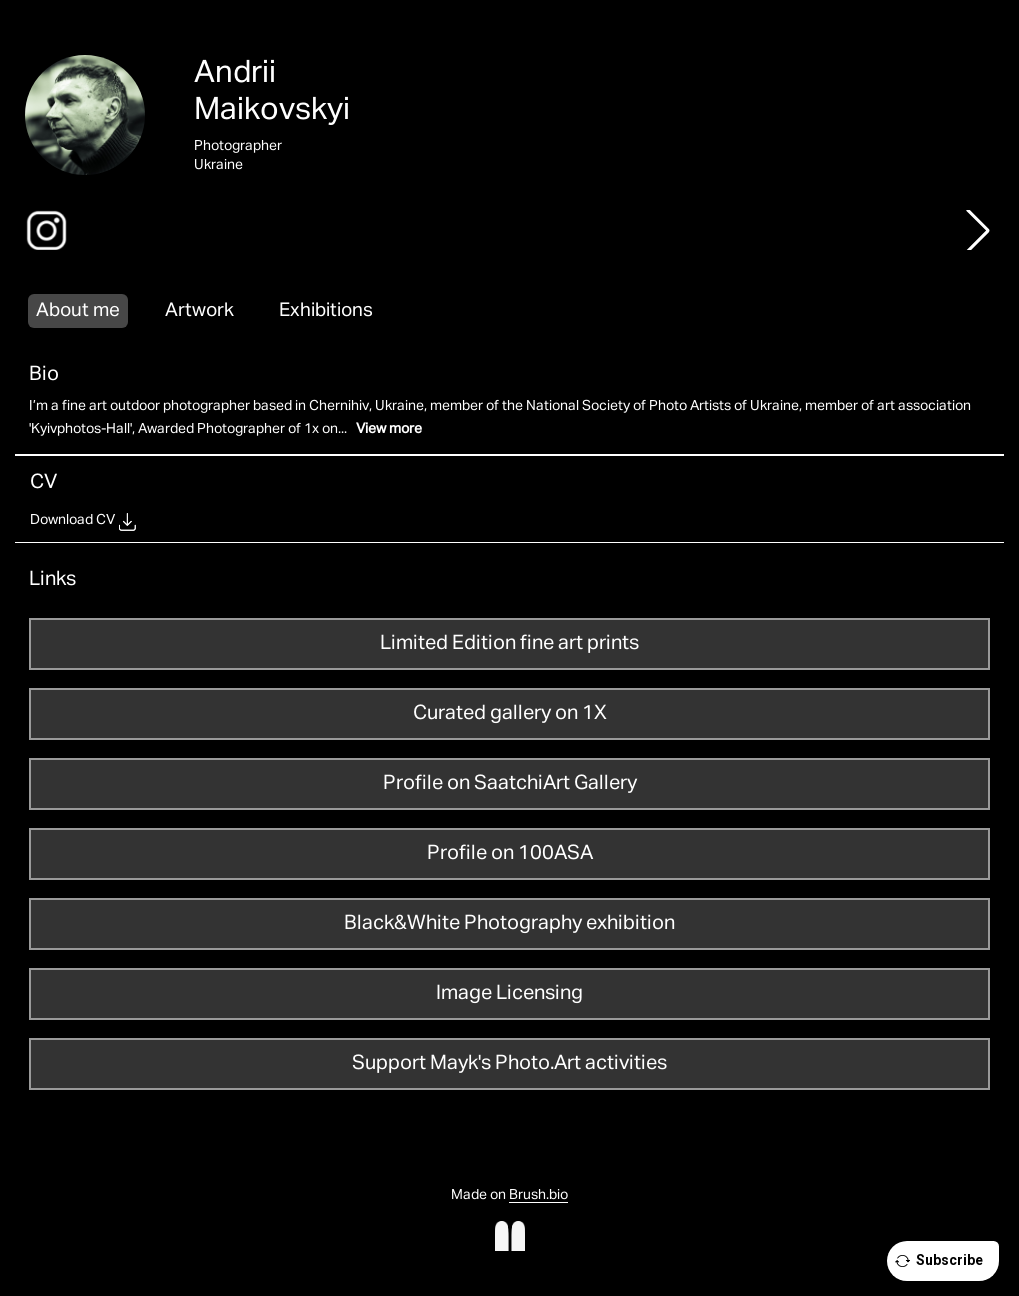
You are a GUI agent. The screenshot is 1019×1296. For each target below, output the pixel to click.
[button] (978, 230)
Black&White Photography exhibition (509, 923)
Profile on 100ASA (510, 853)
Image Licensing (509, 993)
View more (389, 429)
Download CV (72, 520)
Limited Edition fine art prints (509, 643)
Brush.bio (538, 1195)
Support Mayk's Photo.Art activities (509, 1063)
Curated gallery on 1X (510, 713)
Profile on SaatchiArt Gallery (510, 783)
